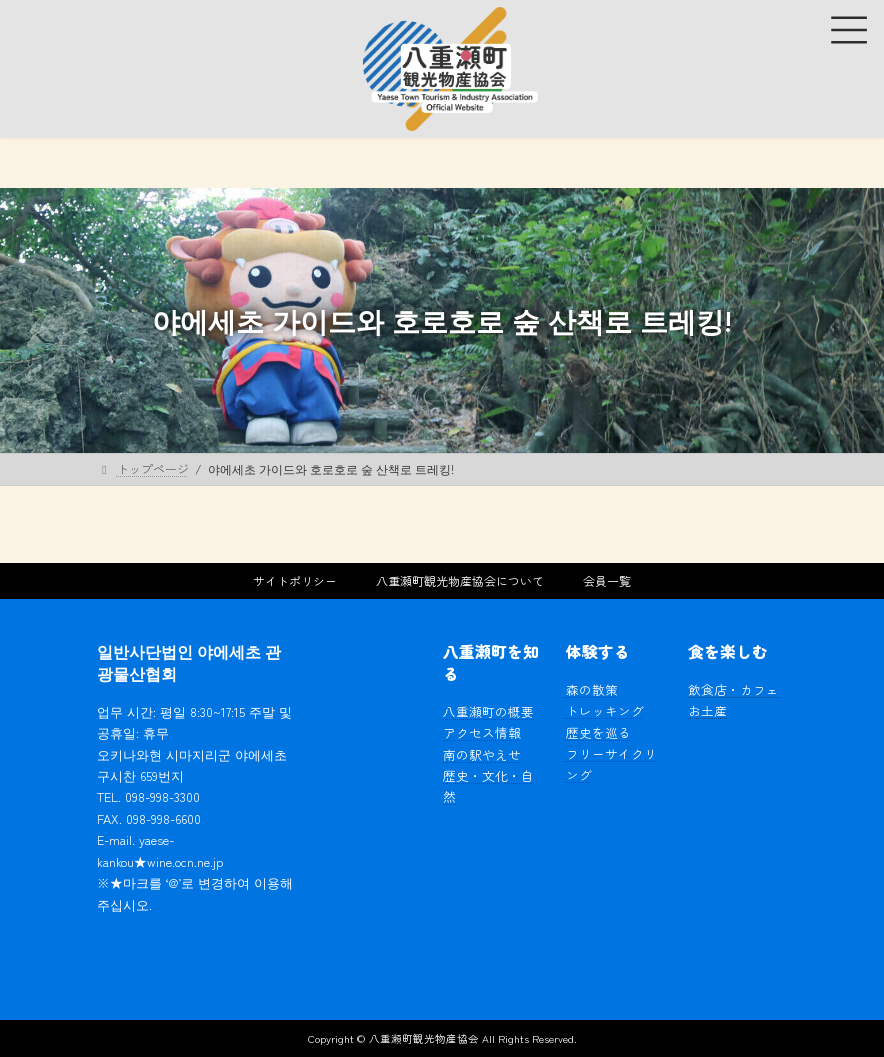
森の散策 (592, 689)
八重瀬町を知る (491, 662)
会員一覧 (607, 580)
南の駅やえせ (482, 754)
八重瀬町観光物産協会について (460, 580)
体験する (598, 651)
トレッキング (605, 710)
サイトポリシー (295, 580)
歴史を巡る (598, 732)
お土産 (707, 710)
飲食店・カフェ (733, 689)
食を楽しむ (728, 651)
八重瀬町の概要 (488, 711)
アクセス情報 (482, 732)
